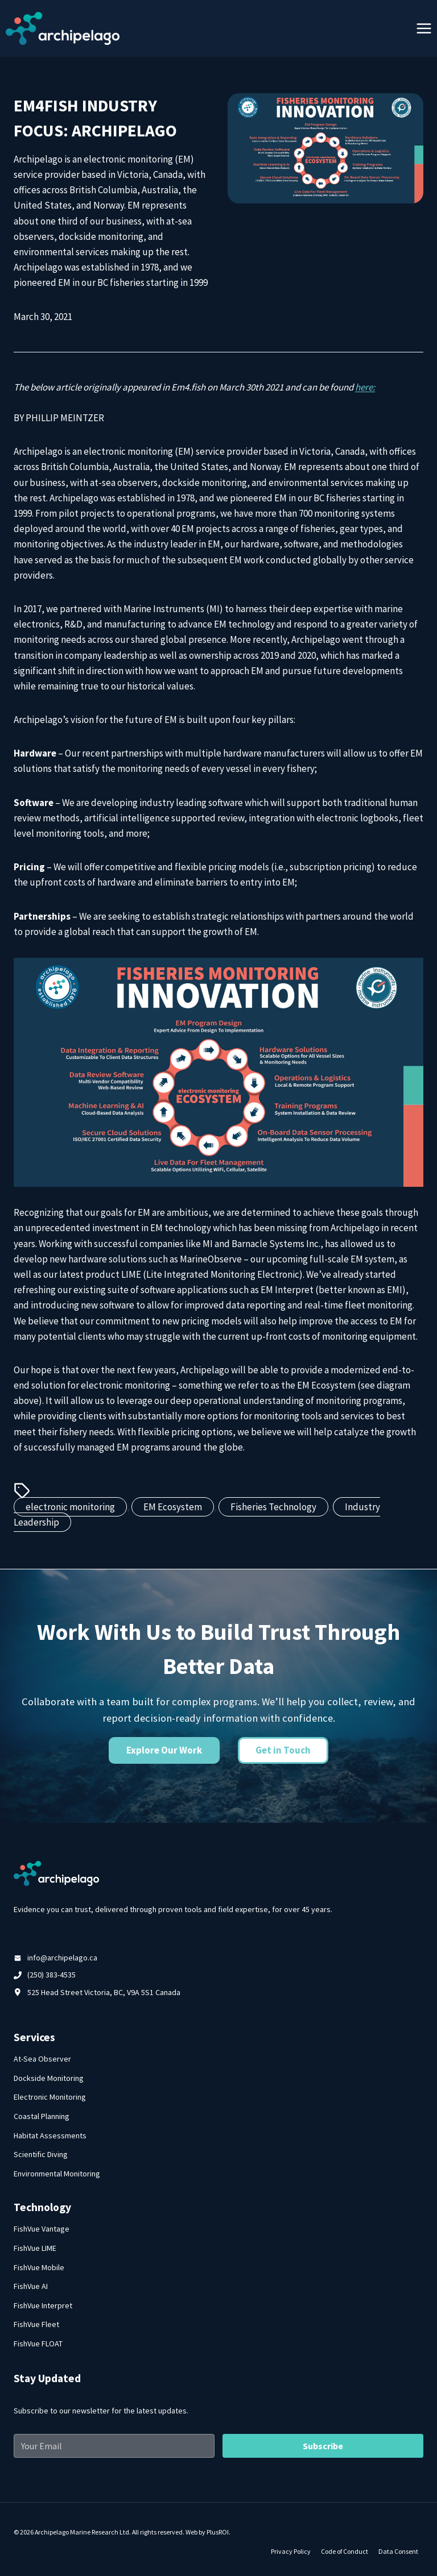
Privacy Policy (291, 2551)
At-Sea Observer (42, 2059)
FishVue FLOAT (38, 2343)
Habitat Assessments (50, 2135)
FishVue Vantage (41, 2229)
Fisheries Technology (273, 1507)
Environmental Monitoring (57, 2173)
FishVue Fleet (36, 2324)
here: (365, 387)
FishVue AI (31, 2286)
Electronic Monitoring (50, 2097)
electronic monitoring (70, 1507)
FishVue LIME (35, 2248)
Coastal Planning (41, 2116)
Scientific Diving (41, 2154)
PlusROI (218, 2532)
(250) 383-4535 (51, 1975)
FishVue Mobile (39, 2267)
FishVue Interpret (43, 2305)
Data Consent (398, 2551)
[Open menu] (423, 28)
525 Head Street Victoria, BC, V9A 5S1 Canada (103, 1992)
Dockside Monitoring (49, 2078)
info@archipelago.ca (62, 1957)
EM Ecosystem (172, 1507)
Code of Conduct (344, 2551)
